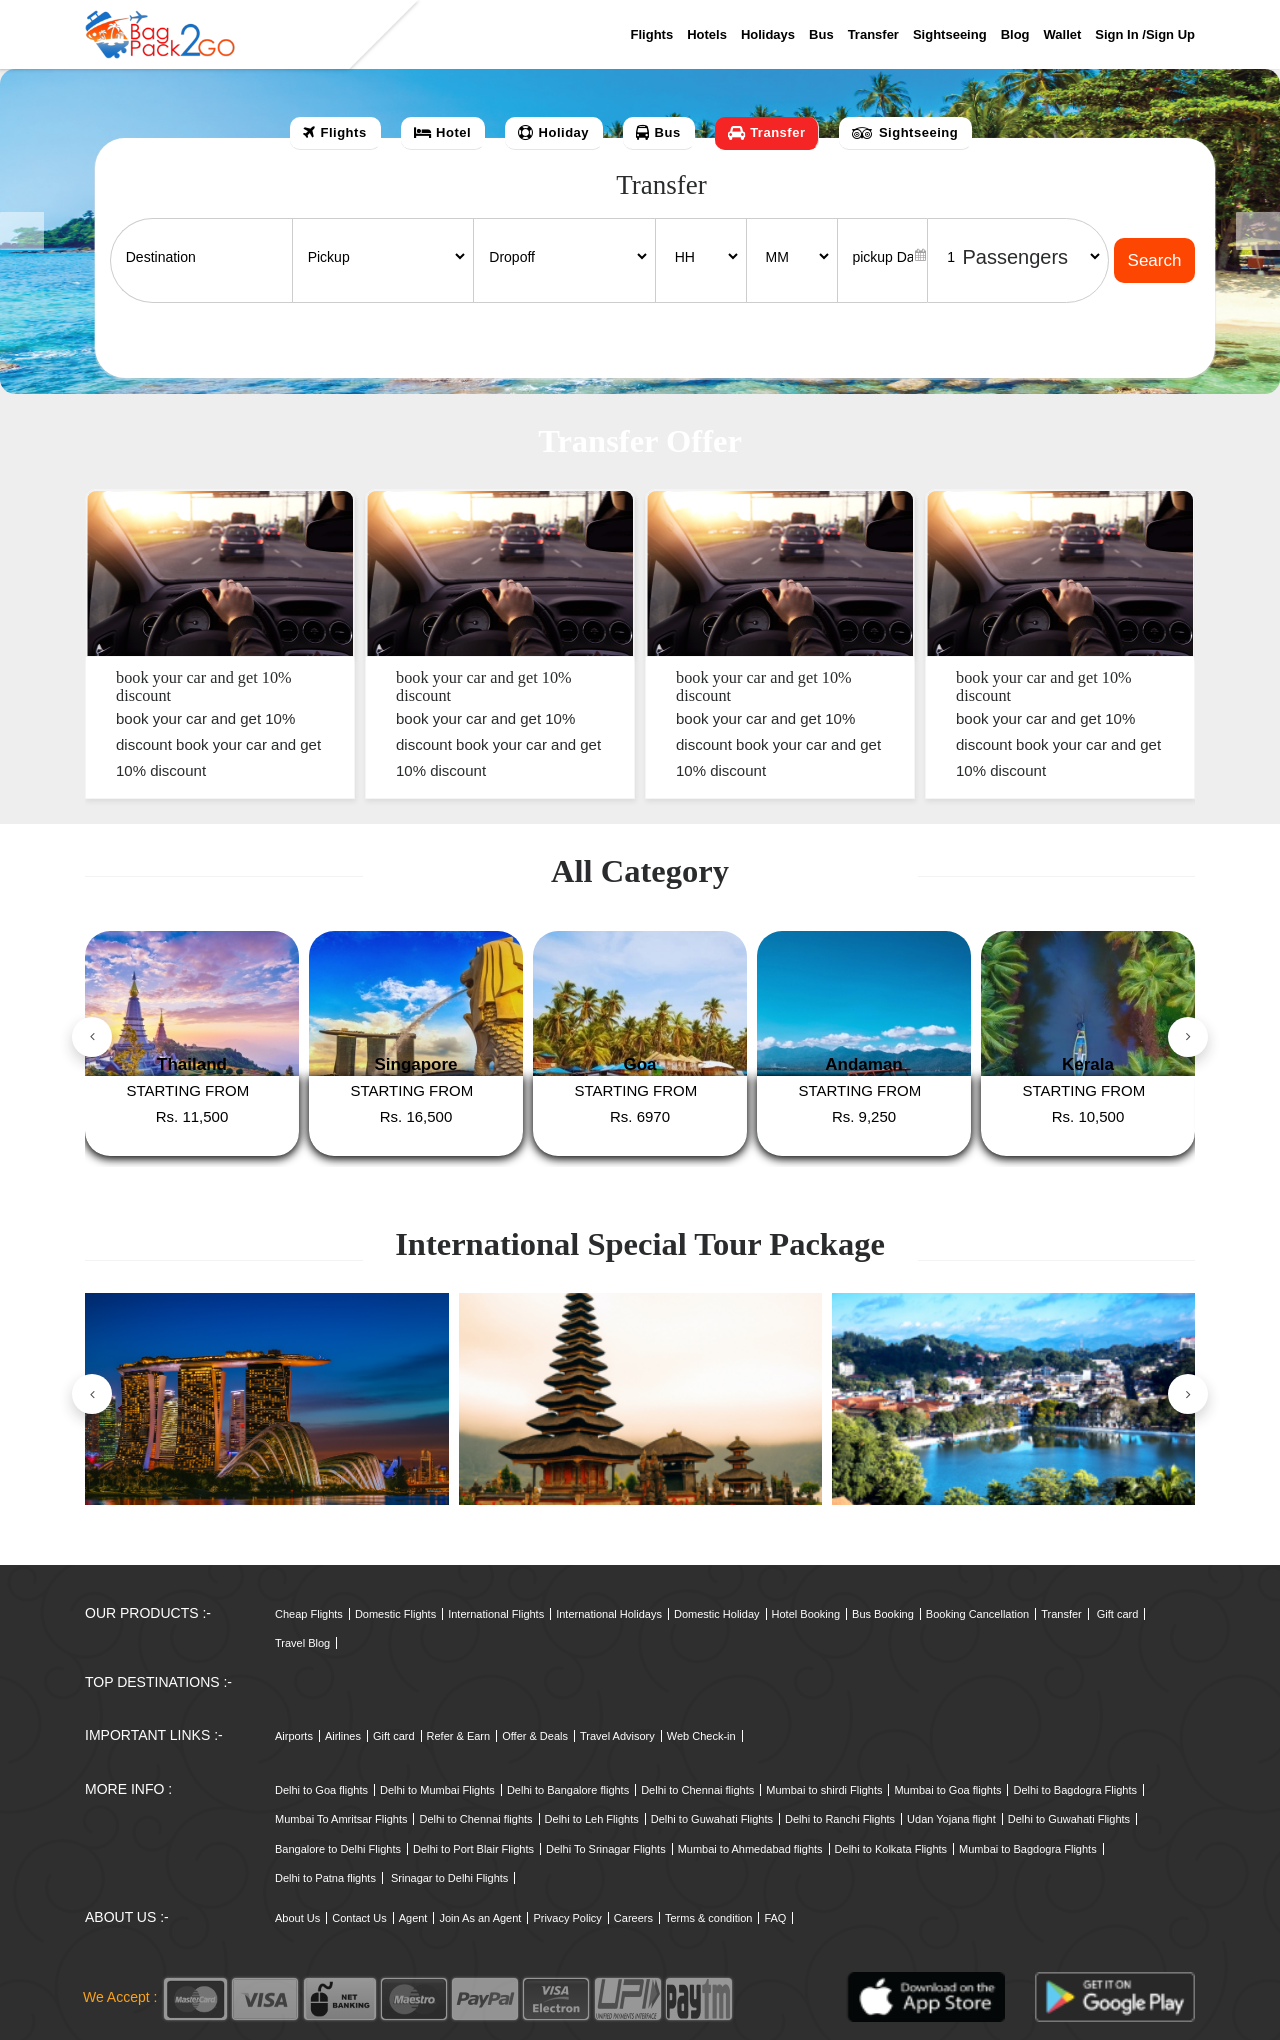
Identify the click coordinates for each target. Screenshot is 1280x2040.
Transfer (873, 34)
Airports (294, 1736)
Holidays (768, 34)
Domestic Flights (395, 1614)
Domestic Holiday (717, 1614)
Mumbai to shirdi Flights (824, 1790)
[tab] (335, 133)
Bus (821, 34)
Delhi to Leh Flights (592, 1819)
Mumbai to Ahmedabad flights (750, 1849)
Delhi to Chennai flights (697, 1790)
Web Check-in (701, 1736)
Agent (413, 1918)
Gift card (1118, 1614)
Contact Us (359, 1918)
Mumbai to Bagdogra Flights (1028, 1849)
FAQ (775, 1918)
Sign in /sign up (1145, 34)
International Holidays (609, 1614)
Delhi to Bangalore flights (568, 1790)
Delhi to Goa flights (321, 1790)
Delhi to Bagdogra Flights (1075, 1790)
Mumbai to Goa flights (947, 1790)
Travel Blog (302, 1643)
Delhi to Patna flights (325, 1878)
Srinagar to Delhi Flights (449, 1878)
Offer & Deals (535, 1736)
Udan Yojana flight (951, 1819)
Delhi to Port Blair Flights (473, 1849)
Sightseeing (950, 34)
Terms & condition (708, 1918)
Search (1155, 260)
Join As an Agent (480, 1918)
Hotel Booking (806, 1614)
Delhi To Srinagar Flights (606, 1849)
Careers (633, 1918)
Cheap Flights (309, 1614)
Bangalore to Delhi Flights (338, 1849)
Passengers (1015, 257)
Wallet (1063, 34)
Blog (1015, 34)
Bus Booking (883, 1614)
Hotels (707, 34)
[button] (22, 231)
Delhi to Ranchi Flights (840, 1819)
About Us (297, 1918)
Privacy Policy (567, 1918)
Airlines (343, 1736)
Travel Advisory (617, 1736)
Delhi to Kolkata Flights (891, 1849)
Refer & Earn (459, 1736)
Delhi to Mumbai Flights (437, 1790)
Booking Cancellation (977, 1614)
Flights (652, 34)
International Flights (496, 1614)
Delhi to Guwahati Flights (712, 1819)
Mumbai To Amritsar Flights (341, 1819)
